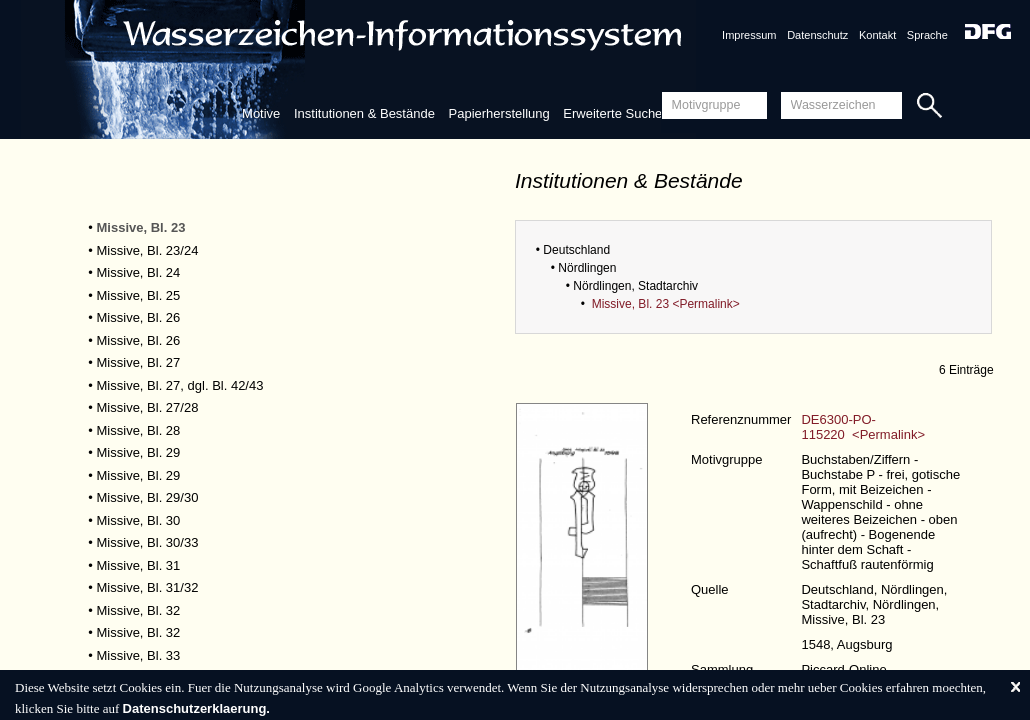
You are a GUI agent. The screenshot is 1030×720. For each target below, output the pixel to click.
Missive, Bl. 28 (139, 430)
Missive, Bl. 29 (139, 452)
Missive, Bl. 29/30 (148, 497)
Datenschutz (817, 35)
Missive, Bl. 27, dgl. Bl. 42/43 (180, 385)
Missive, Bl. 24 (139, 272)
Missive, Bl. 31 (139, 565)
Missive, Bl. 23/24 (148, 250)
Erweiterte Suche (612, 113)
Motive (261, 113)
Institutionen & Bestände (364, 113)
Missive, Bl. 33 (139, 655)
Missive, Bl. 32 (139, 610)
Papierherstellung (499, 113)
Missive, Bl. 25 (139, 295)
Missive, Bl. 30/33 (148, 542)
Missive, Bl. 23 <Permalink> (666, 304)
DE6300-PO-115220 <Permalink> (863, 427)
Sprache (927, 35)
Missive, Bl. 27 (139, 362)
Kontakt (877, 35)
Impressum (749, 35)
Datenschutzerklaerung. (196, 708)
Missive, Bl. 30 (139, 520)
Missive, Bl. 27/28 (148, 407)
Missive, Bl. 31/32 (148, 587)
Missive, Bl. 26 (139, 317)
